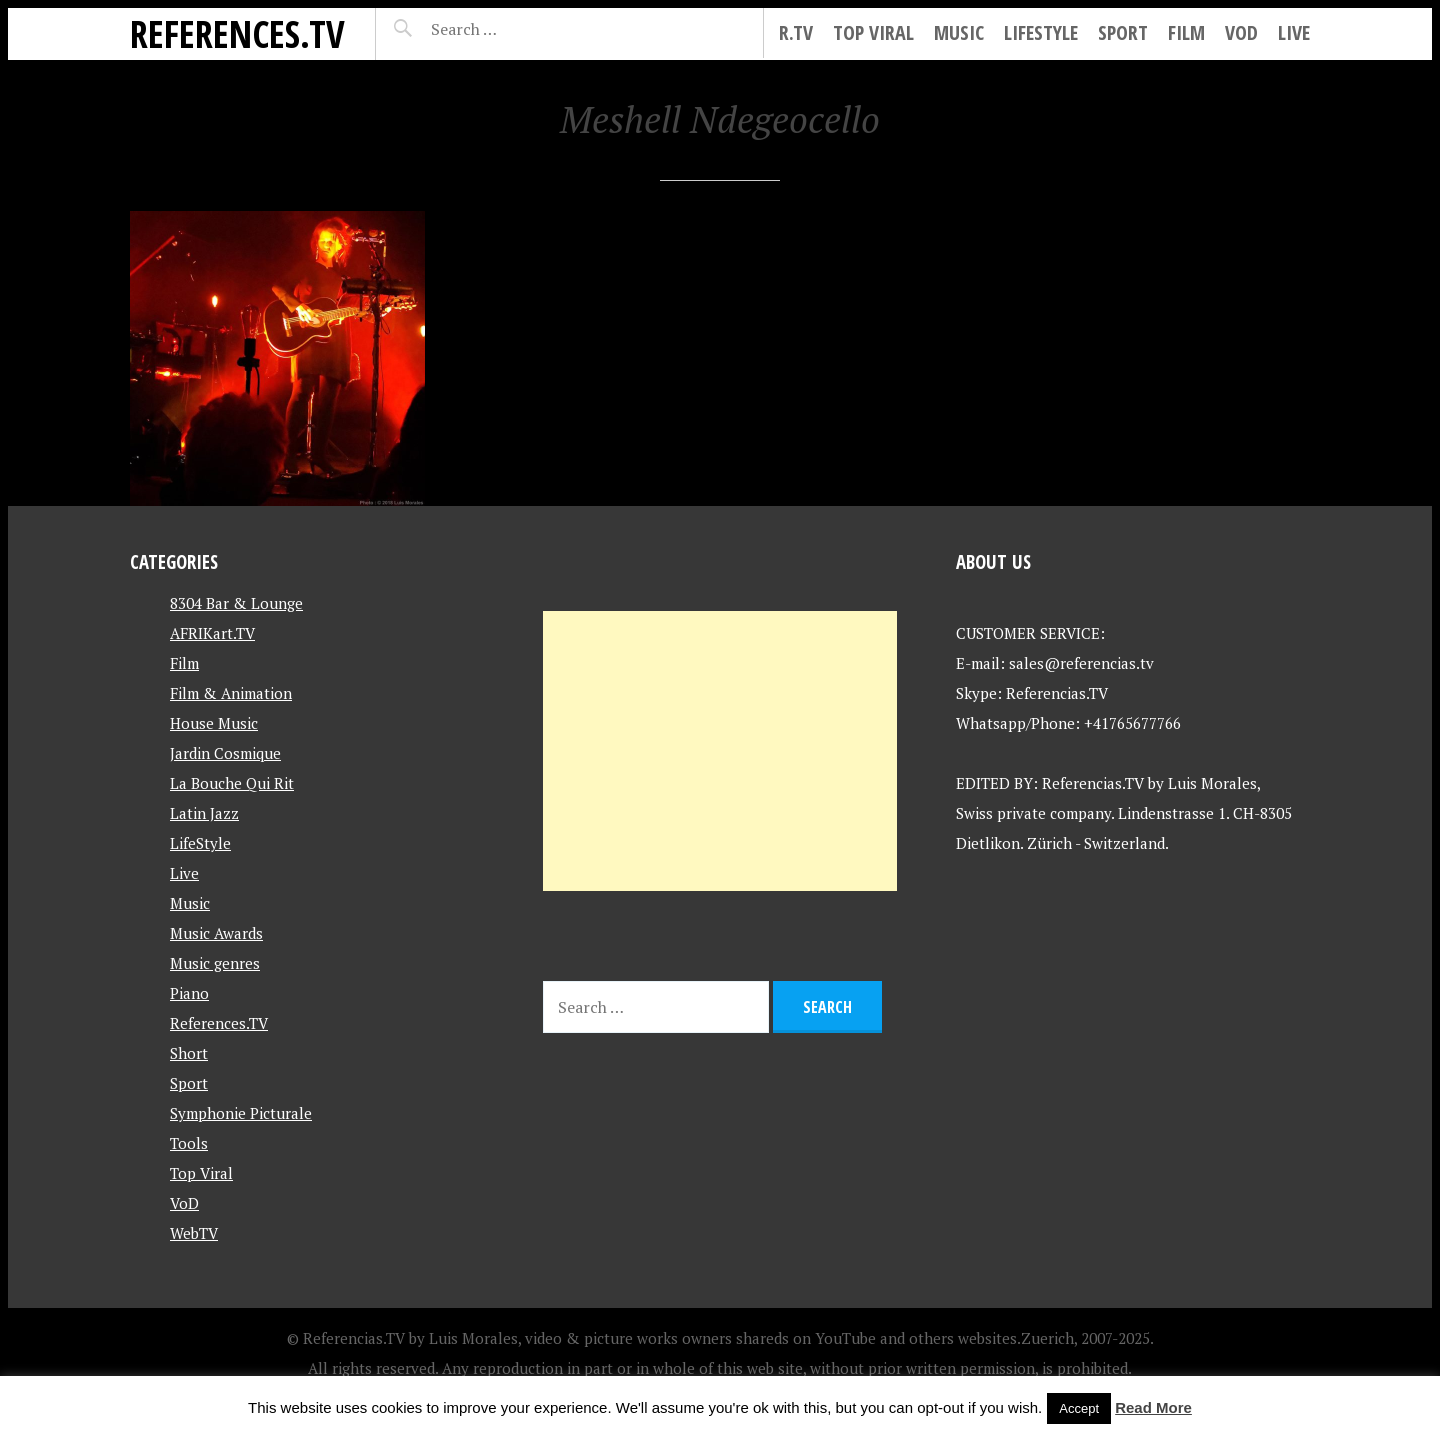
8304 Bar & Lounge (236, 603)
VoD (1241, 32)
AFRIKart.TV (212, 633)
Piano (189, 993)
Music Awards (216, 933)
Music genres (215, 963)
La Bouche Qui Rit (232, 783)
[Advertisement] (720, 751)
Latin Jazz (204, 813)
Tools (189, 1143)
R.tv (796, 32)
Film (1186, 32)
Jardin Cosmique (225, 753)
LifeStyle (1041, 32)
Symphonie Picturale (241, 1113)
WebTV (194, 1233)
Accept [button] (1079, 1408)
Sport (1123, 32)
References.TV (237, 33)
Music (959, 32)
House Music (214, 723)
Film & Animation (231, 693)
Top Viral (873, 32)
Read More (1153, 1407)
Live (1294, 32)
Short (189, 1053)
